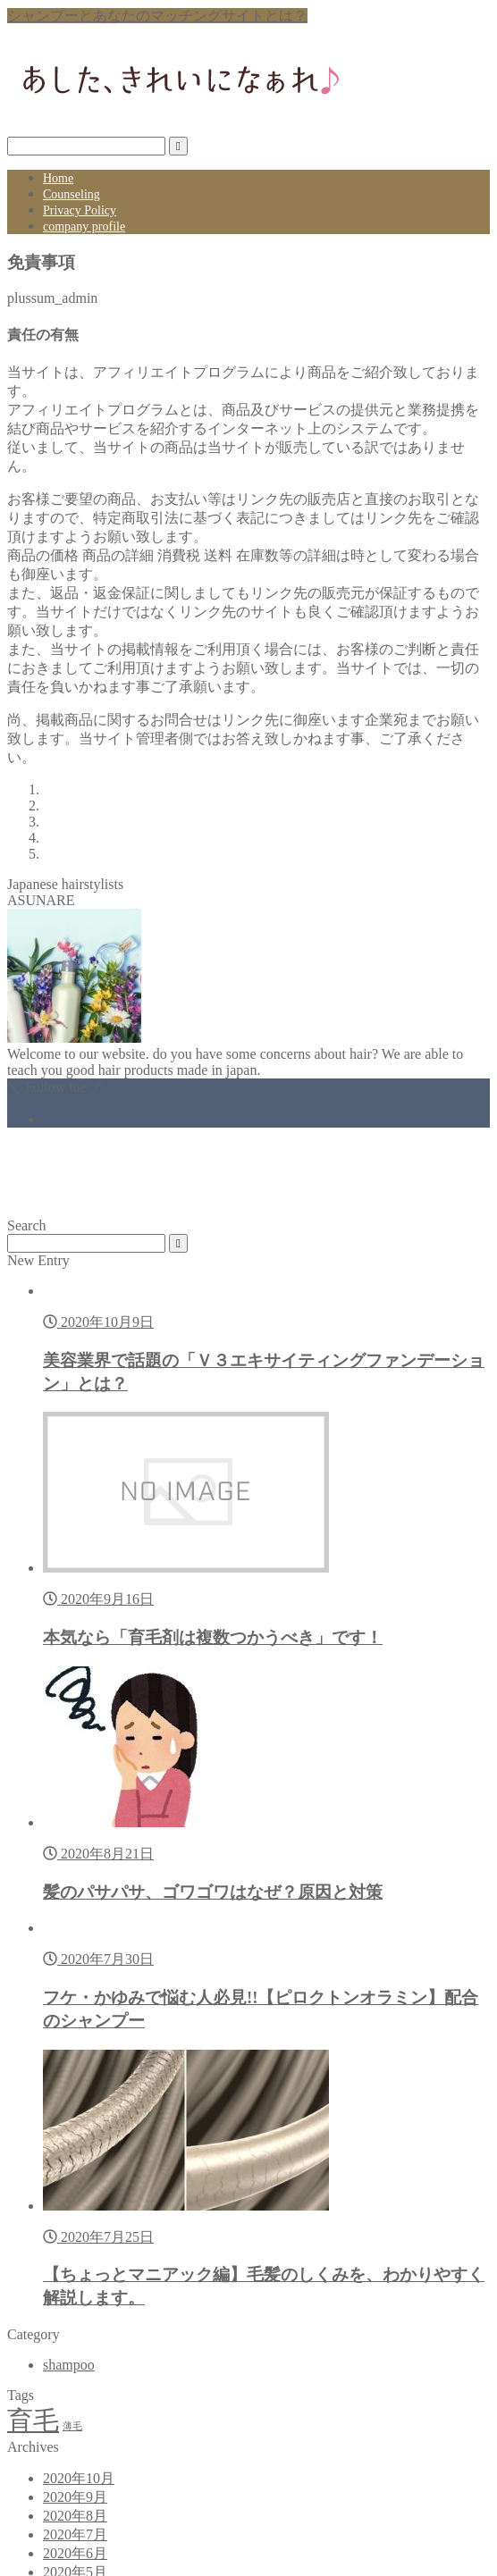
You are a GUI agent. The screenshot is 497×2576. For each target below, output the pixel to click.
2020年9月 (75, 2497)
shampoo (69, 2364)
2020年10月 (78, 2478)
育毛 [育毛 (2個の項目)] (33, 2420)
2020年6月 (75, 2553)
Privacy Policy (79, 210)
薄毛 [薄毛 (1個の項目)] (72, 2426)
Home (58, 178)
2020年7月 (75, 2534)
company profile (84, 226)
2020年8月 (75, 2515)
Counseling (71, 194)
